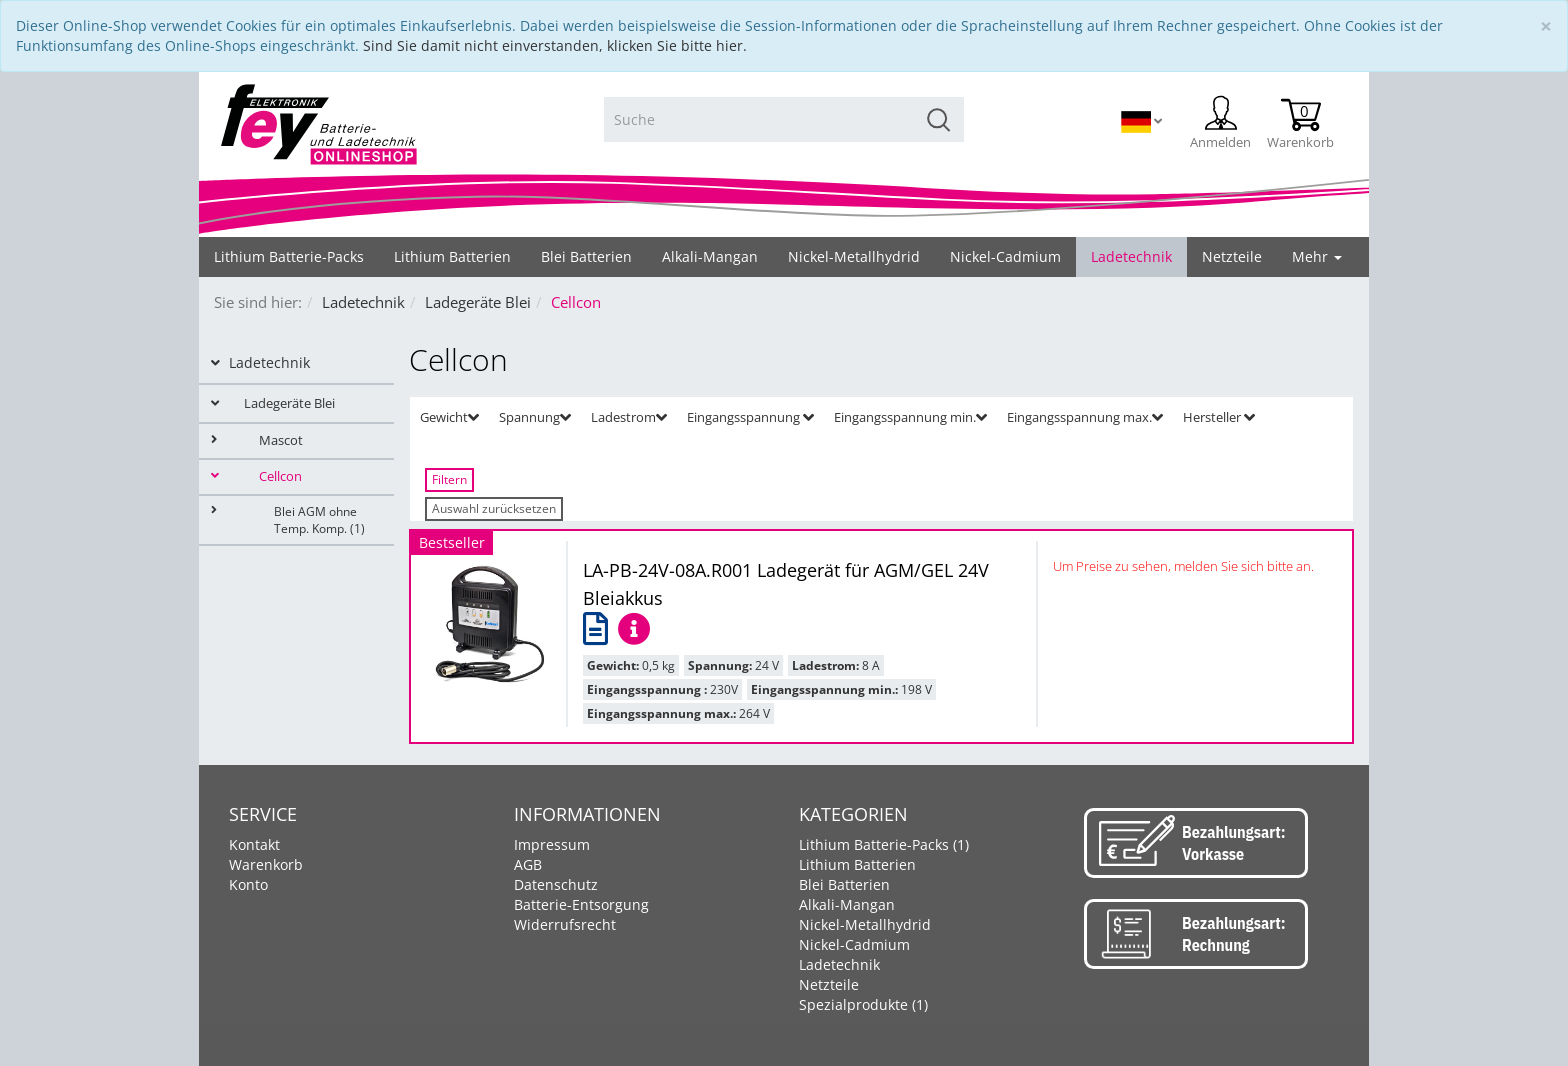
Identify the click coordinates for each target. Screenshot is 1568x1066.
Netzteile (829, 984)
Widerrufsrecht (565, 924)
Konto (248, 884)
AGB (528, 864)
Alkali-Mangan (847, 904)
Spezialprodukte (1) (863, 1004)
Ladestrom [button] (629, 417)
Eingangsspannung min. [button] (910, 417)
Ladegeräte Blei (273, 403)
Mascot (257, 440)
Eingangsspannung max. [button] (1085, 417)
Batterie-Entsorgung (581, 904)
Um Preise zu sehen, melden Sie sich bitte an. (1183, 566)
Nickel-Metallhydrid (865, 924)
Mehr (1317, 256)
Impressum (552, 844)
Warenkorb (266, 864)
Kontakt (254, 844)
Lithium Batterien (857, 864)
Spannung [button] (535, 417)
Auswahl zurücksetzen (494, 508)
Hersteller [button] (1219, 417)
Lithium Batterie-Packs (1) (884, 844)
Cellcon (256, 476)
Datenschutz (556, 884)
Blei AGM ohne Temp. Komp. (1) (288, 519)
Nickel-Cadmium (854, 944)
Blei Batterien (844, 884)
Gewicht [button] (449, 417)
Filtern (449, 479)
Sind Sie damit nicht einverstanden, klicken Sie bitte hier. (555, 45)
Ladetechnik (260, 363)
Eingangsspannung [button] (750, 417)
